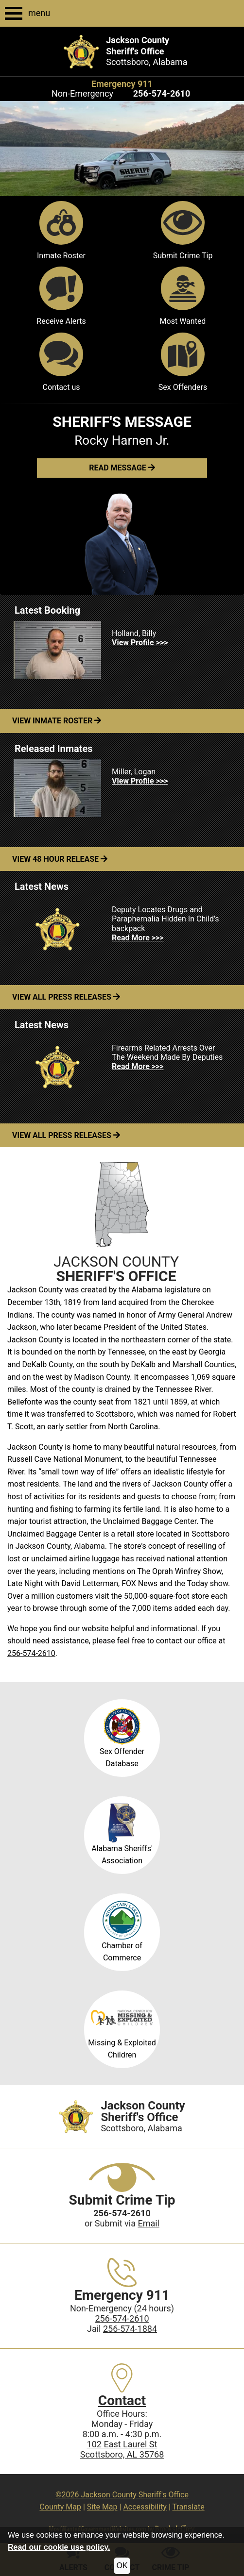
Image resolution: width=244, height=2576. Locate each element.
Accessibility (145, 2506)
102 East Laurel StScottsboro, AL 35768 (122, 2449)
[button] (122, 468)
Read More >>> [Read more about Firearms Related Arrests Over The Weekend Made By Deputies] (138, 1066)
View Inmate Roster (56, 720)
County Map (60, 2506)
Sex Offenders (182, 362)
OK (121, 2565)
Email (148, 2223)
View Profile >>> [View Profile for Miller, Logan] (140, 781)
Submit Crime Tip (183, 230)
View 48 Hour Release (59, 859)
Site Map (102, 2506)
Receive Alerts (61, 296)
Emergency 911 (122, 84)
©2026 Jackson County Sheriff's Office (122, 2494)
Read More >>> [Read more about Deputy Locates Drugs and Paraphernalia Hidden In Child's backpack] (138, 937)
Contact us (61, 362)
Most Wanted (183, 296)
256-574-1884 (130, 2329)
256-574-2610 (31, 1653)
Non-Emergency (82, 93)
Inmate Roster (61, 230)
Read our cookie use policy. (59, 2547)
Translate (188, 2506)
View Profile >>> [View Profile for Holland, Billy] (140, 642)
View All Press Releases (66, 997)
